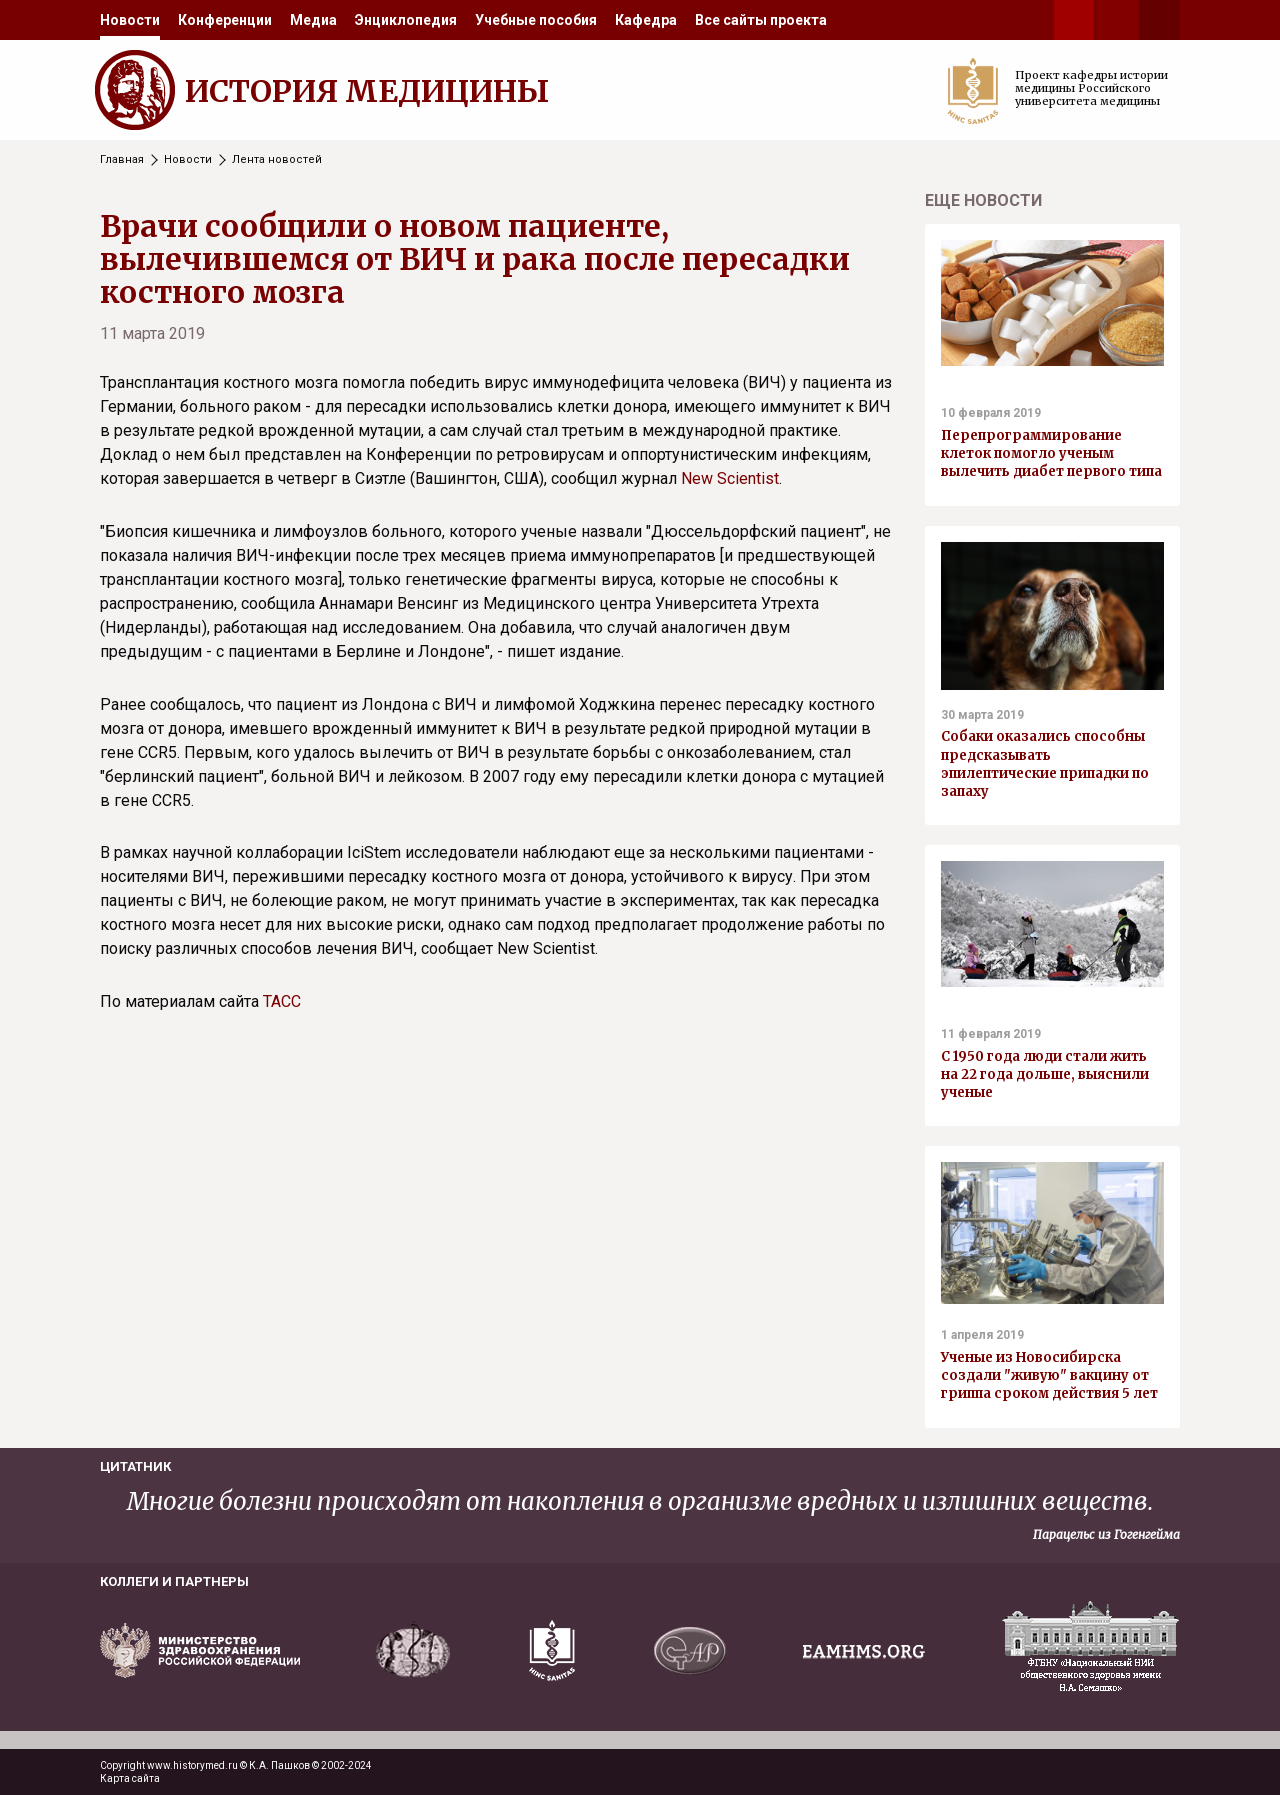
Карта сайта (130, 1778)
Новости (130, 20)
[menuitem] (130, 20)
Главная (122, 159)
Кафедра (646, 20)
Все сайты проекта (761, 20)
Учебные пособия (536, 20)
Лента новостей (277, 159)
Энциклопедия (406, 20)
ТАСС (282, 1001)
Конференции (225, 20)
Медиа (313, 20)
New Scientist (730, 478)
